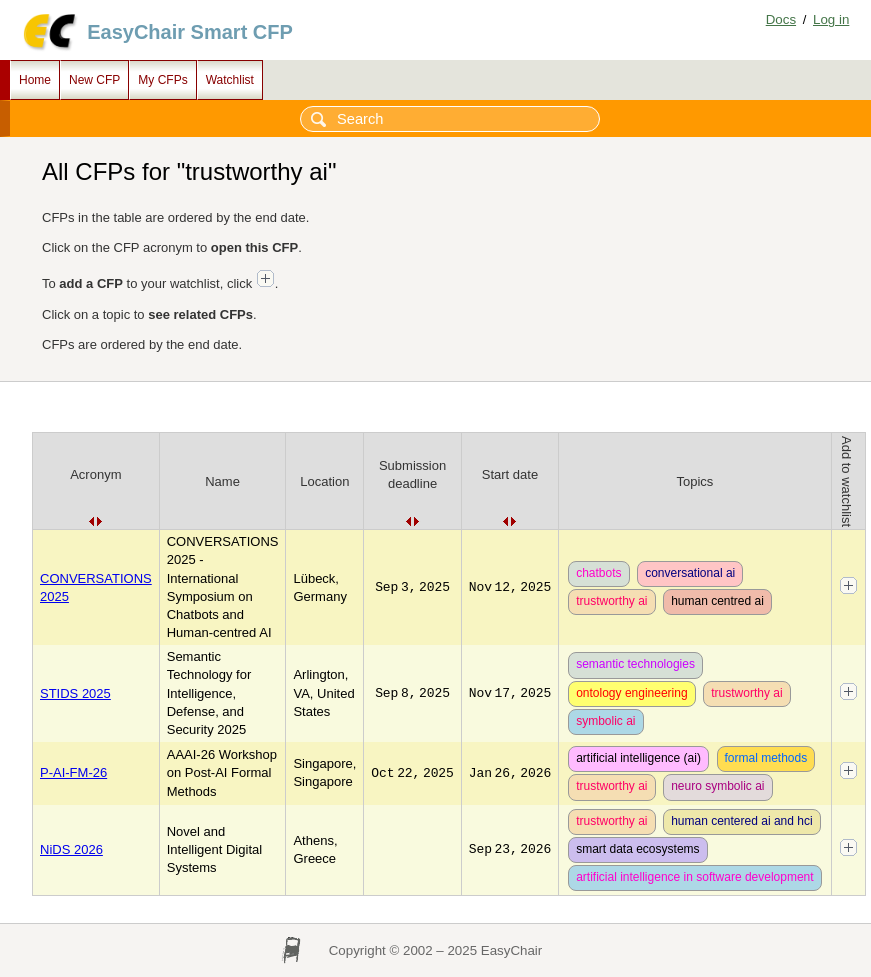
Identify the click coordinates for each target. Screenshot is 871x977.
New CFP (94, 80)
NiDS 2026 (71, 849)
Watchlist (230, 80)
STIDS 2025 (75, 693)
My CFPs (162, 80)
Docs (781, 19)
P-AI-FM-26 (73, 772)
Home (35, 80)
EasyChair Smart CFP (190, 32)
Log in (831, 19)
